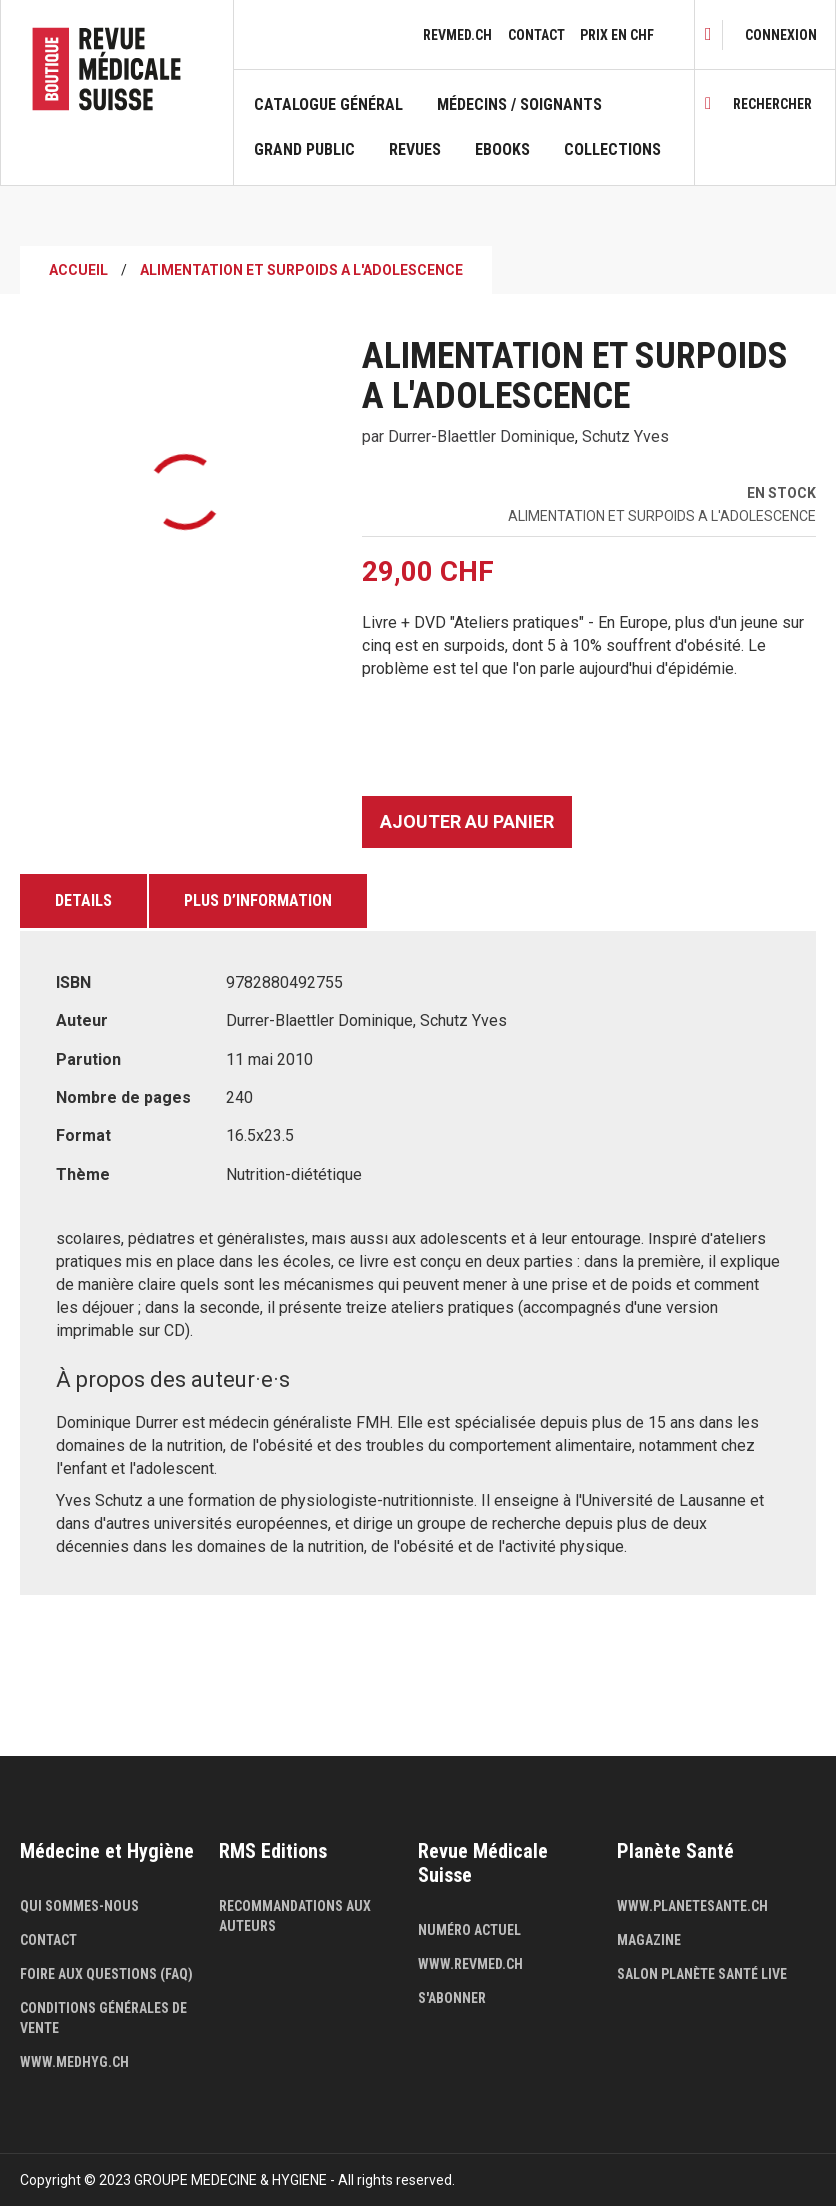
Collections (612, 150)
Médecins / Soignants (519, 105)
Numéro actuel (469, 1930)
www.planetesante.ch (692, 1906)
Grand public (304, 150)
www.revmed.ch (470, 1964)
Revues (415, 150)
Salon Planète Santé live (702, 1974)
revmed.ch (457, 35)
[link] (781, 35)
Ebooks (502, 150)
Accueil (78, 270)
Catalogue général (328, 105)
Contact (536, 35)
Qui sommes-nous (79, 1906)
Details (83, 900)
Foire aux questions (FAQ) (106, 1974)
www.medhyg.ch (74, 2062)
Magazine (649, 1940)
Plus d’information (258, 900)
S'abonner (452, 1998)
